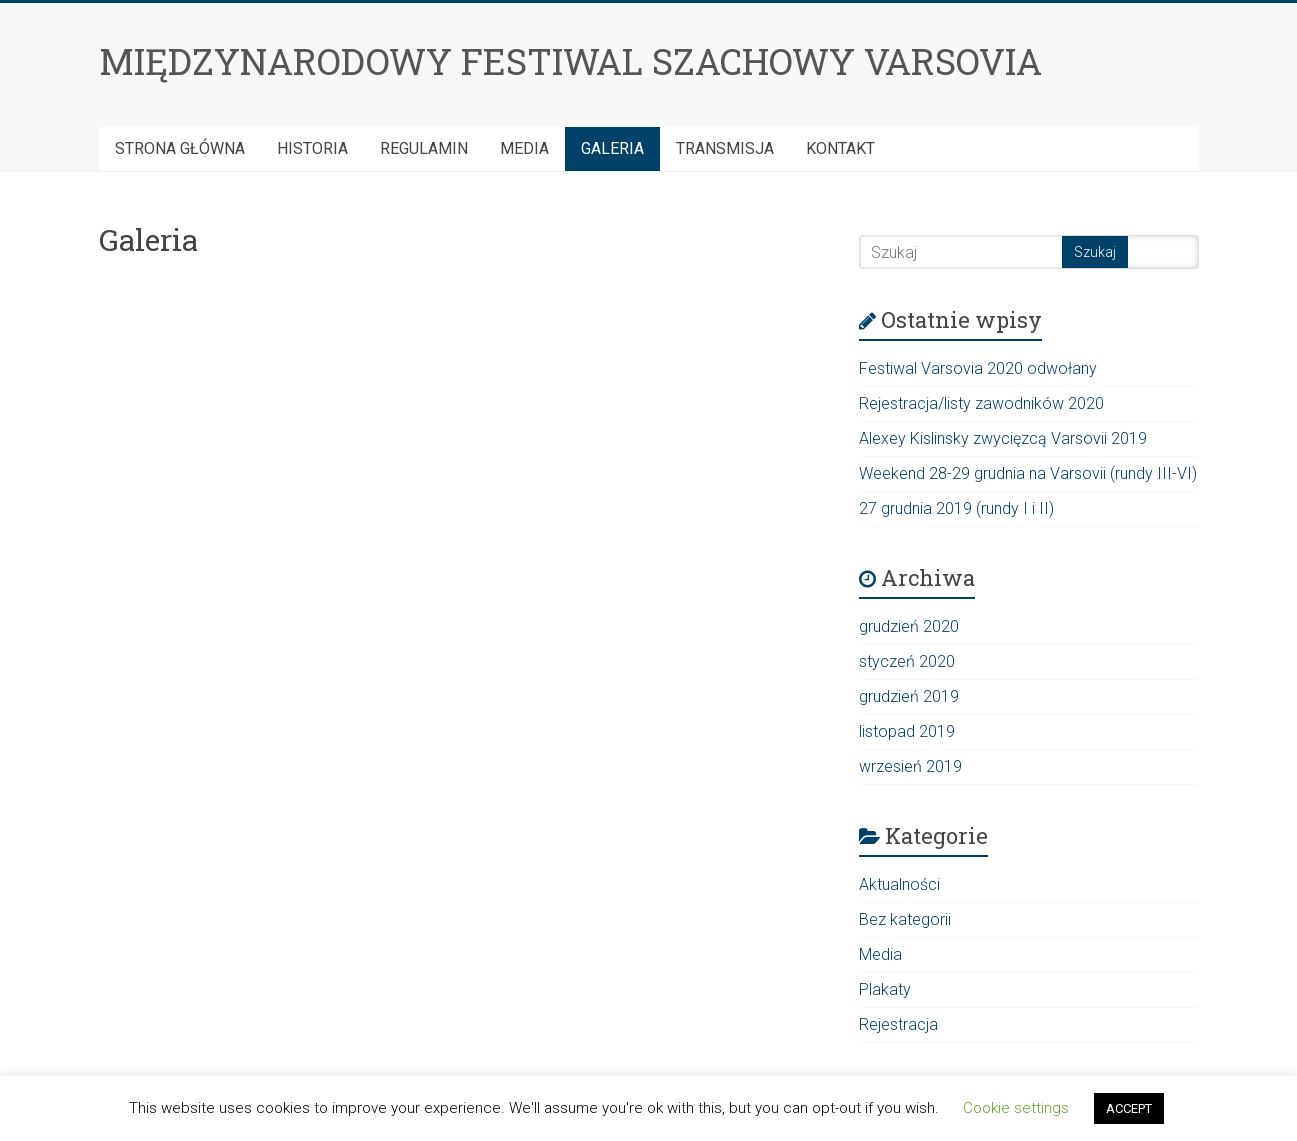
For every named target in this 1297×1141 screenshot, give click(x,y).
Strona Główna (180, 148)
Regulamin (424, 148)
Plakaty (885, 989)
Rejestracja (898, 1024)
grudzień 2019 (909, 696)
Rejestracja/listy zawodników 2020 (981, 403)
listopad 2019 (907, 731)
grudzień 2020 (909, 626)
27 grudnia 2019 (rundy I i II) (956, 508)
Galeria (612, 148)
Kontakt (840, 148)
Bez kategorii (905, 919)
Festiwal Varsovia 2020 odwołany (978, 368)
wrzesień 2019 (910, 766)
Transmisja (725, 148)
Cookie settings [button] (1016, 1108)
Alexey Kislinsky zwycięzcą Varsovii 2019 (1003, 438)
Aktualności (899, 884)
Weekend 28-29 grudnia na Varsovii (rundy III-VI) (1028, 473)
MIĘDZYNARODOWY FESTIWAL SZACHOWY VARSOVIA (570, 61)
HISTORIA (312, 148)
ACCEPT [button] (1129, 1108)
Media (524, 148)
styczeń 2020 (907, 661)
